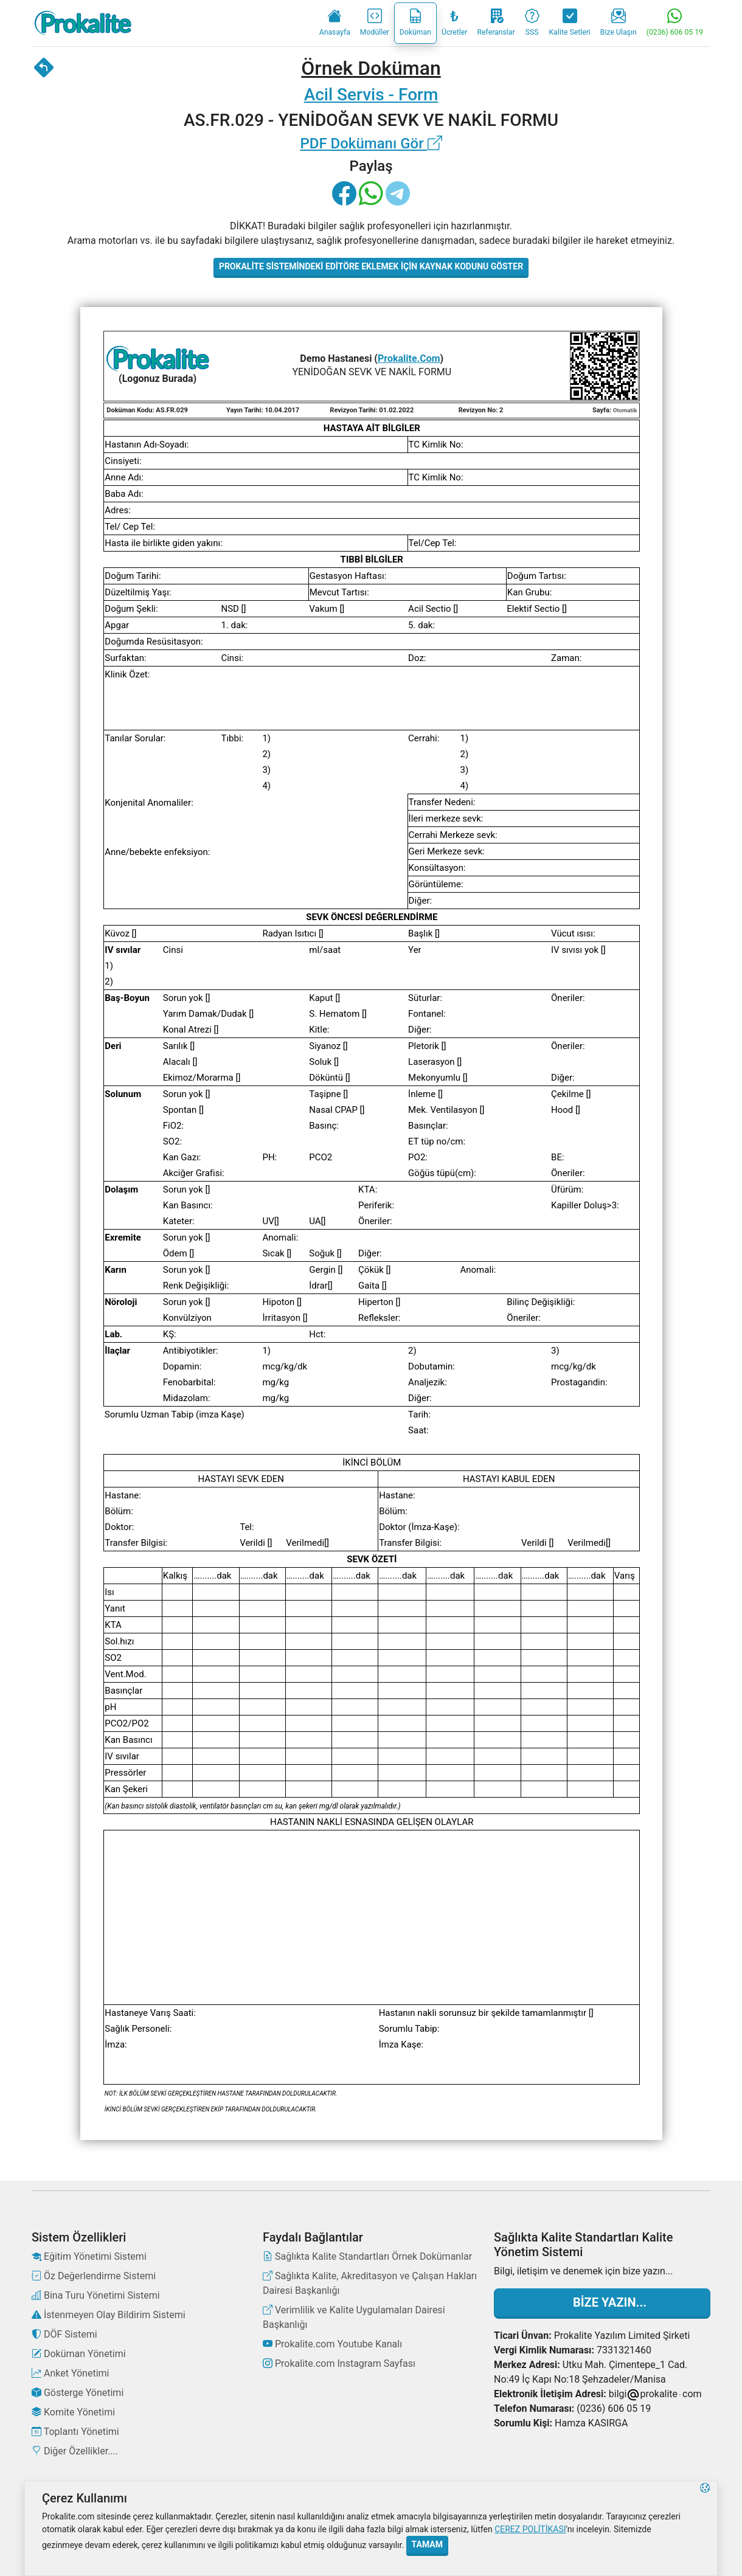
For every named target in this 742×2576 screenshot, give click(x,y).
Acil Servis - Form (371, 95)
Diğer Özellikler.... (75, 2451)
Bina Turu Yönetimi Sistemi (96, 2295)
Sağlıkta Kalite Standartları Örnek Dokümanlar (367, 2256)
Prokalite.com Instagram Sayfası (339, 2363)
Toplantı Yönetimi (75, 2431)
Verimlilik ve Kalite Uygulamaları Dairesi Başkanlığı (354, 2317)
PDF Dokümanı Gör (371, 143)
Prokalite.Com (409, 358)
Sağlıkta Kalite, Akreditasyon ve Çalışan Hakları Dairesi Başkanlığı (370, 2283)
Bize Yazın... (602, 2302)
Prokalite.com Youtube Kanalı (332, 2344)
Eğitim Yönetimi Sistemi (89, 2256)
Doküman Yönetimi (79, 2354)
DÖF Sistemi (64, 2334)
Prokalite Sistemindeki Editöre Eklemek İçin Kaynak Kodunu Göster (371, 266)
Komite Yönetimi (73, 2412)
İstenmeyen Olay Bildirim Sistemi (109, 2315)
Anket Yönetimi (70, 2373)
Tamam (427, 2544)
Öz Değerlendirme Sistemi (94, 2276)
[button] (705, 2528)
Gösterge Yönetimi (77, 2392)
